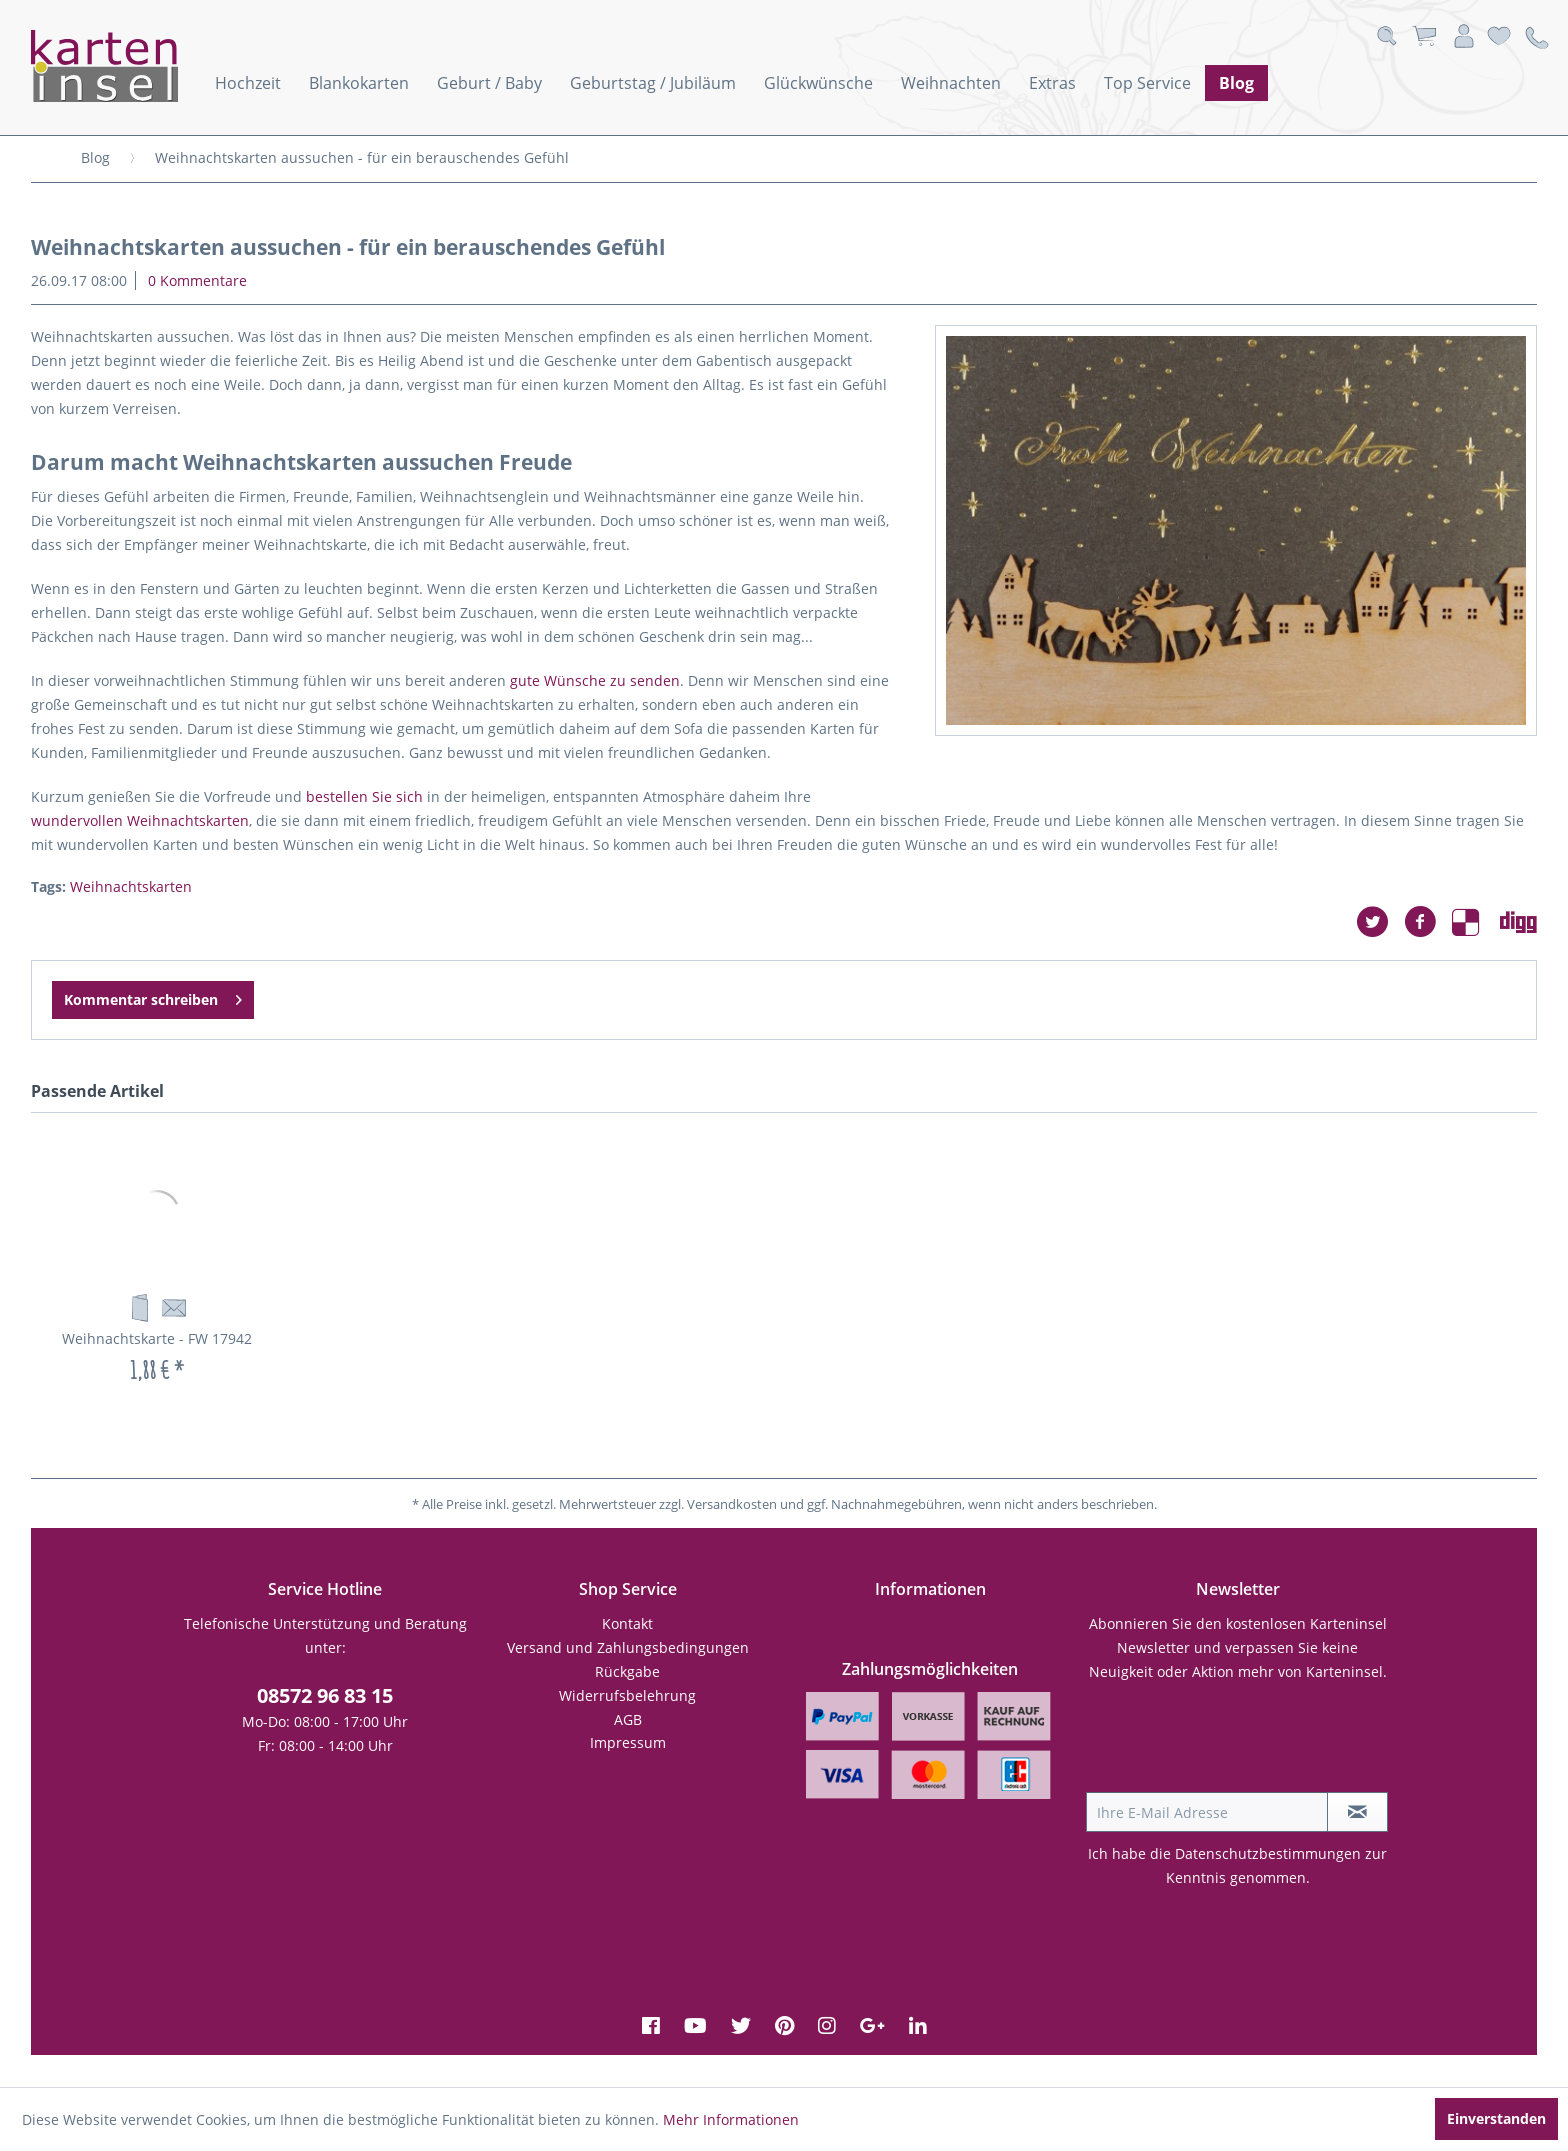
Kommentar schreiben (153, 996)
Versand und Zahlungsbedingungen (628, 1647)
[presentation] (1238, 1743)
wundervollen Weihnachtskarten (140, 820)
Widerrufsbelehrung (627, 1695)
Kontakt (627, 1623)
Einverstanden (1496, 2118)
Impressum (628, 1742)
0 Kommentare (197, 280)
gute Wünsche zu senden (595, 680)
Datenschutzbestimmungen (1268, 1853)
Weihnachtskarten (131, 886)
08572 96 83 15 (325, 1695)
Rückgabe (627, 1671)
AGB (628, 1719)
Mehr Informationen (731, 2119)
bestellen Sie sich (364, 796)
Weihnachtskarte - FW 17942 (157, 1338)
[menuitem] (248, 83)
